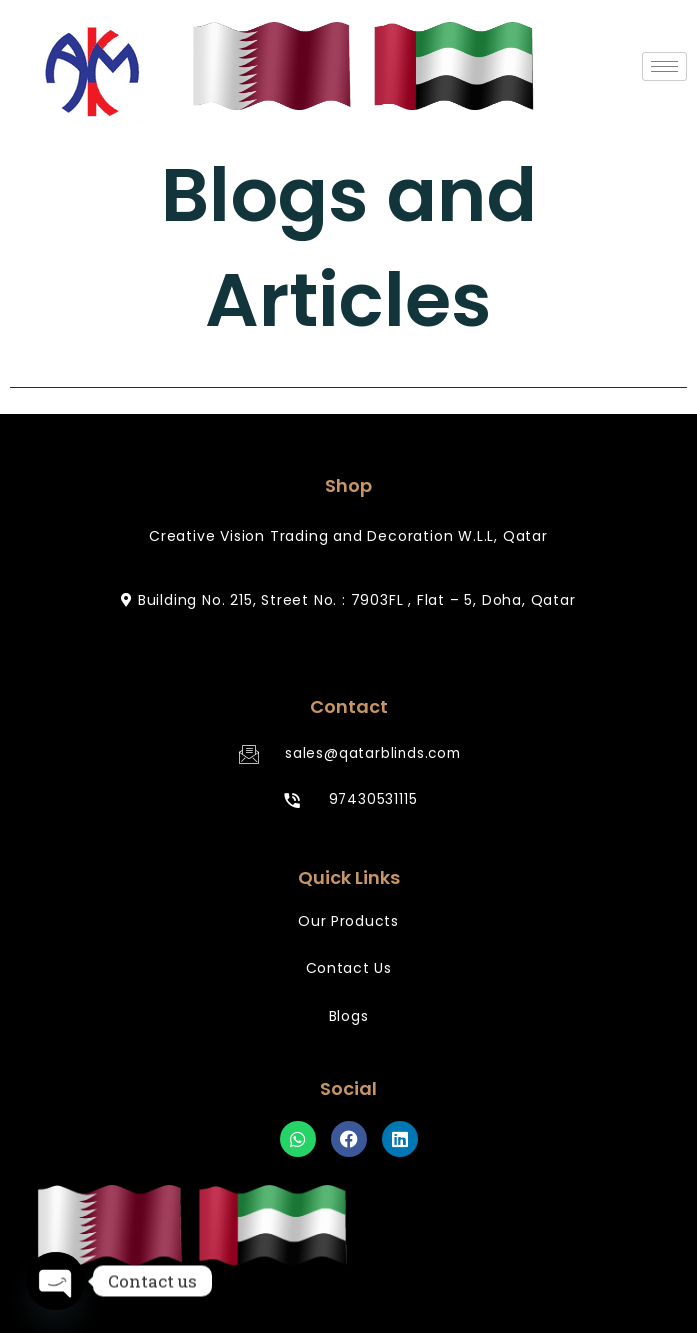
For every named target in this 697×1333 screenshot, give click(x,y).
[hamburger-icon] (664, 66)
